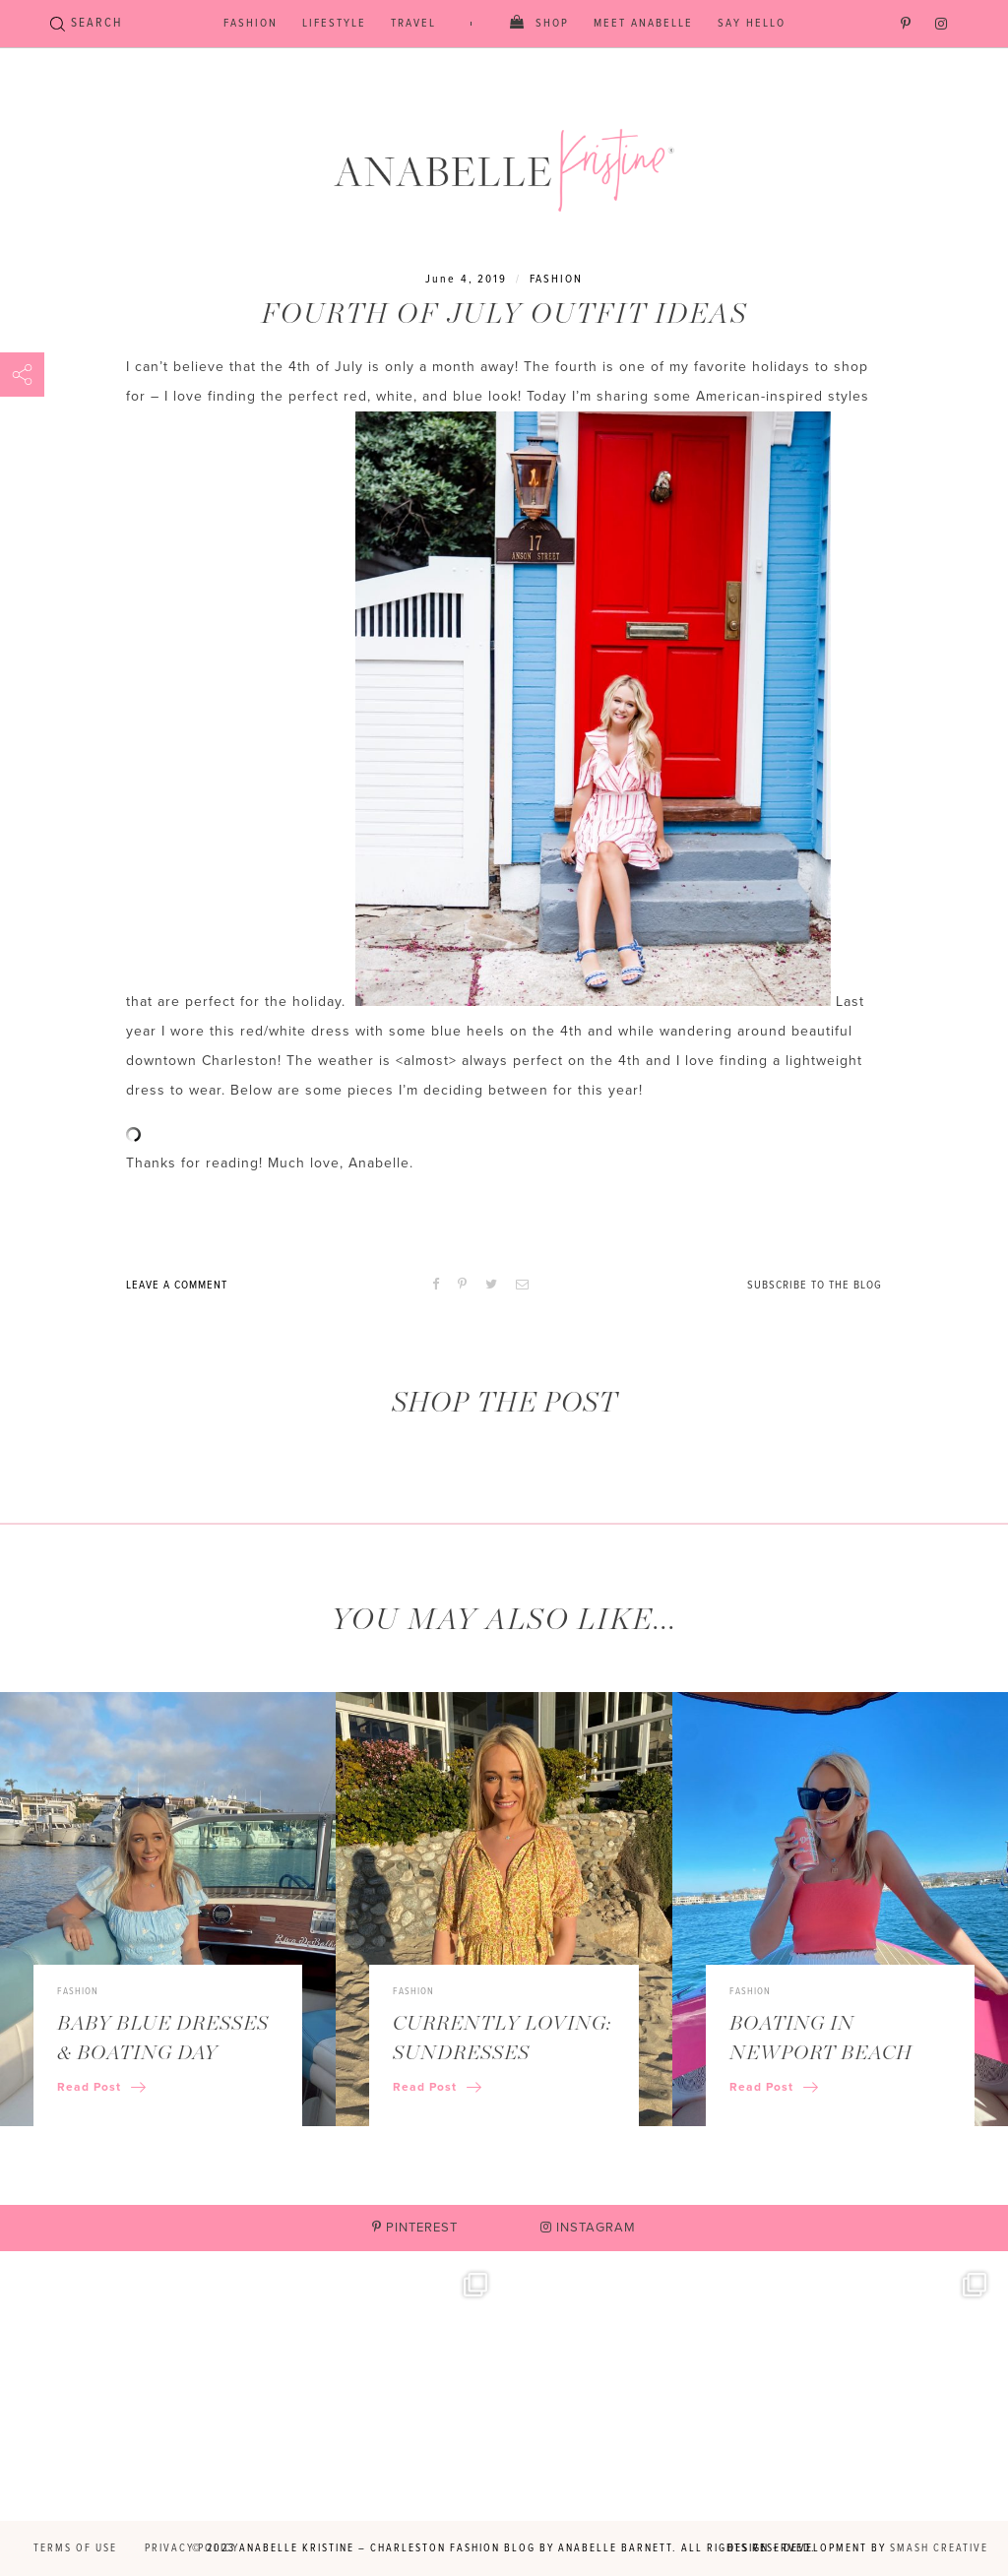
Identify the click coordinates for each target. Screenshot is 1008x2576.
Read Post (101, 2087)
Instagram (588, 2227)
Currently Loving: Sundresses (502, 2038)
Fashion (250, 23)
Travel (413, 23)
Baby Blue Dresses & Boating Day (163, 2038)
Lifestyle (334, 23)
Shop (552, 23)
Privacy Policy (192, 2548)
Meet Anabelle (643, 23)
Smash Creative (939, 2548)
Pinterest (415, 2227)
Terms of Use (75, 2548)
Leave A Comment (176, 1285)
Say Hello (752, 23)
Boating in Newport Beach (821, 2038)
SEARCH (86, 23)
